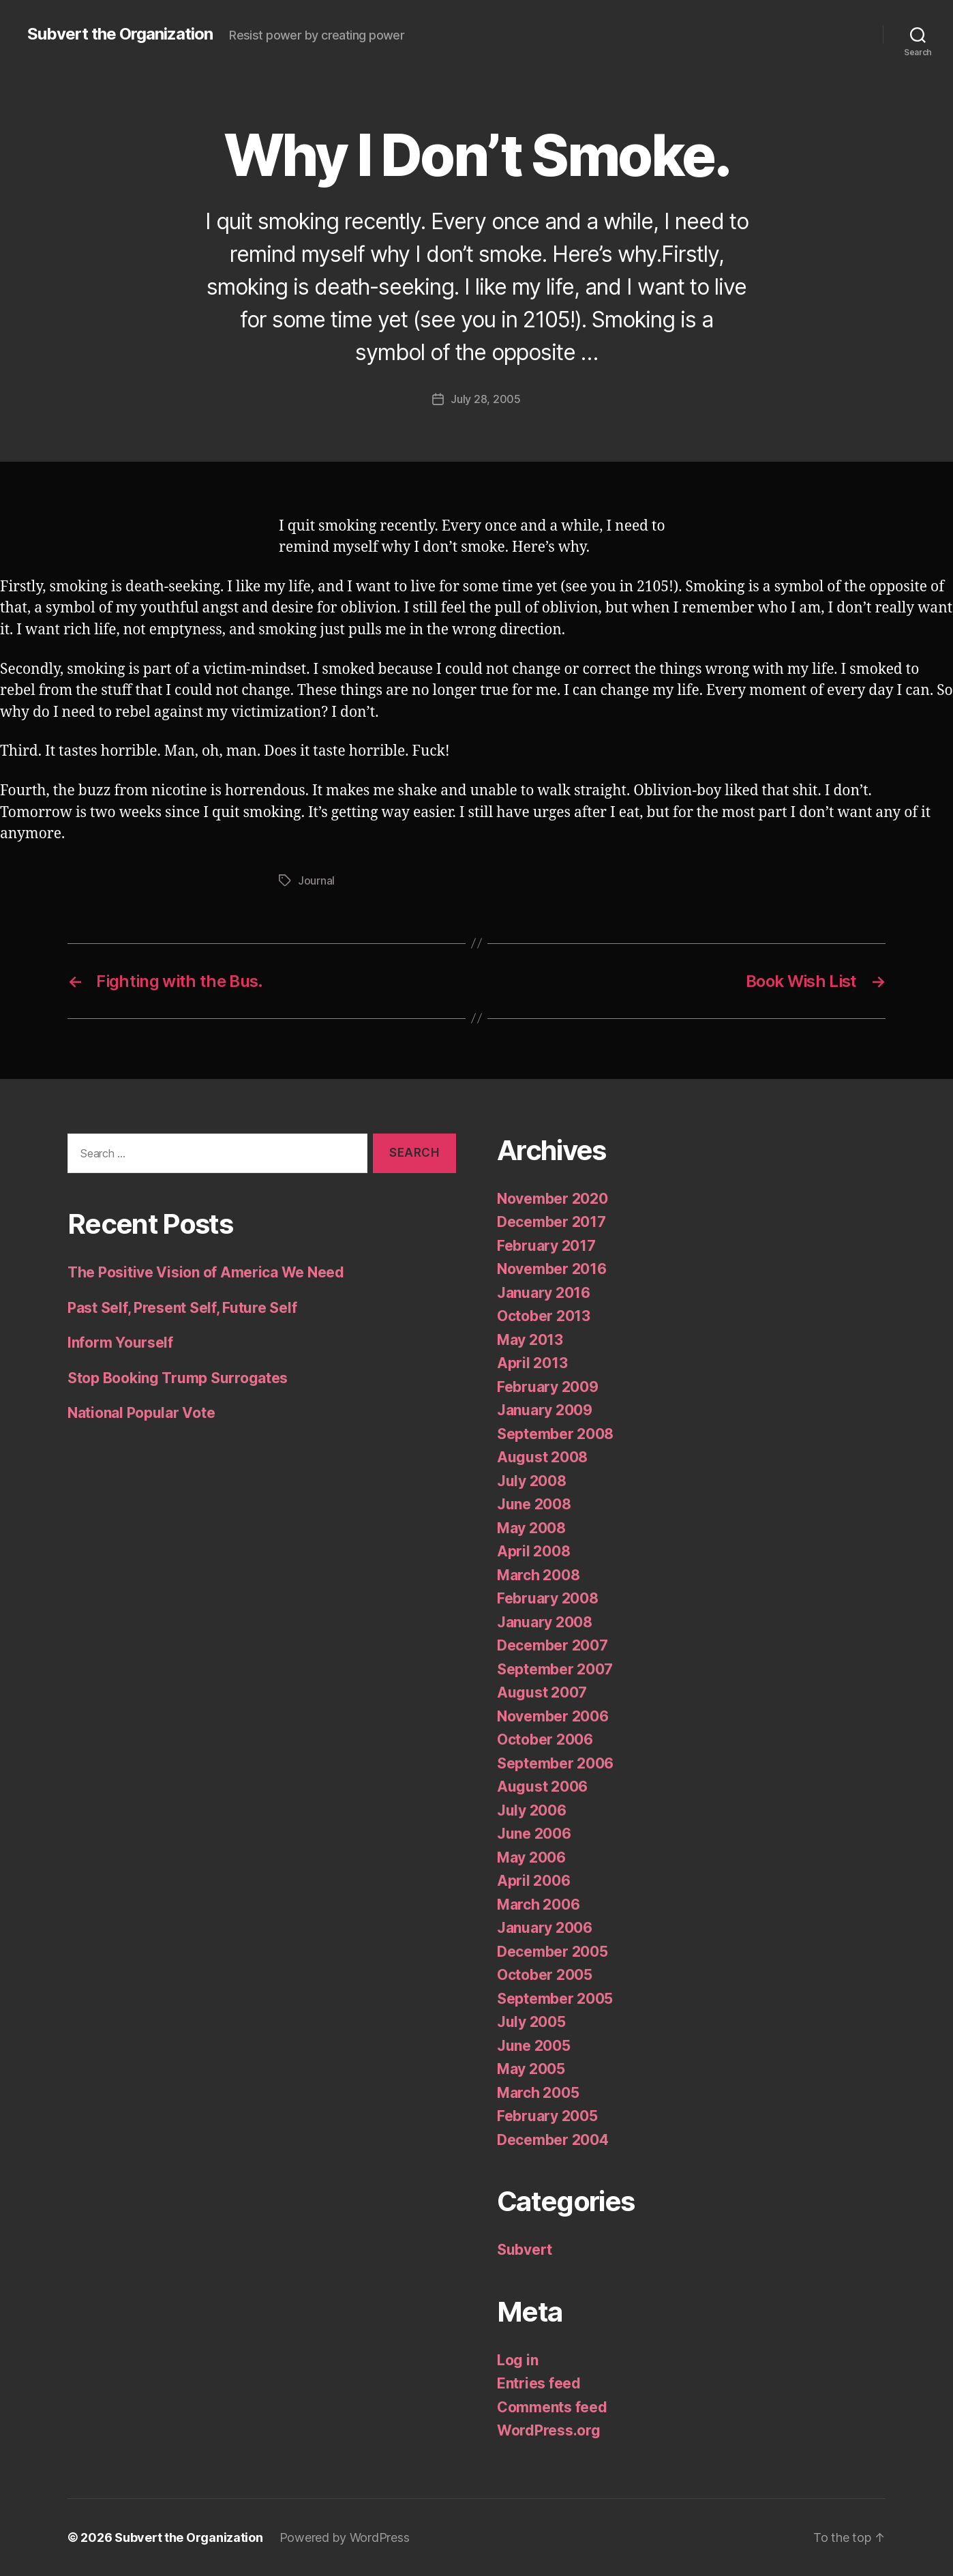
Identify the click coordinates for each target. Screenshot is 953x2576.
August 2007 (542, 1692)
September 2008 (555, 1433)
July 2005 (531, 2021)
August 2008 (542, 1457)
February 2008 (548, 1598)
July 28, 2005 (486, 399)
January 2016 (543, 1292)
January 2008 (544, 1622)
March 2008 (538, 1575)
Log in (517, 2360)
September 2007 (555, 1669)
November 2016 (552, 1268)
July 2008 (531, 1481)
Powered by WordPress (344, 2537)
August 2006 (542, 1786)
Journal (316, 880)
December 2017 (551, 1221)
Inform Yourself (120, 1342)
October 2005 (544, 1974)
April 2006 (533, 1880)
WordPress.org (549, 2430)
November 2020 (552, 1198)
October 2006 (545, 1739)
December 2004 (553, 2139)
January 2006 (544, 1927)
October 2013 (543, 1315)
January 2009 (544, 1410)
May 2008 (531, 1528)
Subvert (524, 2249)
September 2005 (555, 1998)
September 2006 (555, 1763)
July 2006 (531, 1810)
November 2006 (553, 1716)
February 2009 (548, 1386)
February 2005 (547, 2116)
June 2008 (534, 1504)
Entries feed (539, 2383)
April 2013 (532, 1363)
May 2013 (530, 1339)
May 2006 (531, 1857)
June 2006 (534, 1833)
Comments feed (552, 2407)
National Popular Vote (141, 1412)
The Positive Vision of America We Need (205, 1272)
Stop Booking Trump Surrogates (177, 1378)
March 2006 (538, 1904)
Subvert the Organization (120, 34)
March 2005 (538, 2092)
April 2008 (533, 1551)
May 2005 (531, 2068)
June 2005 (534, 2045)
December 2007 (552, 1645)
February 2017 (546, 1245)
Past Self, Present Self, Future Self (182, 1307)
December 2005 (552, 1951)
